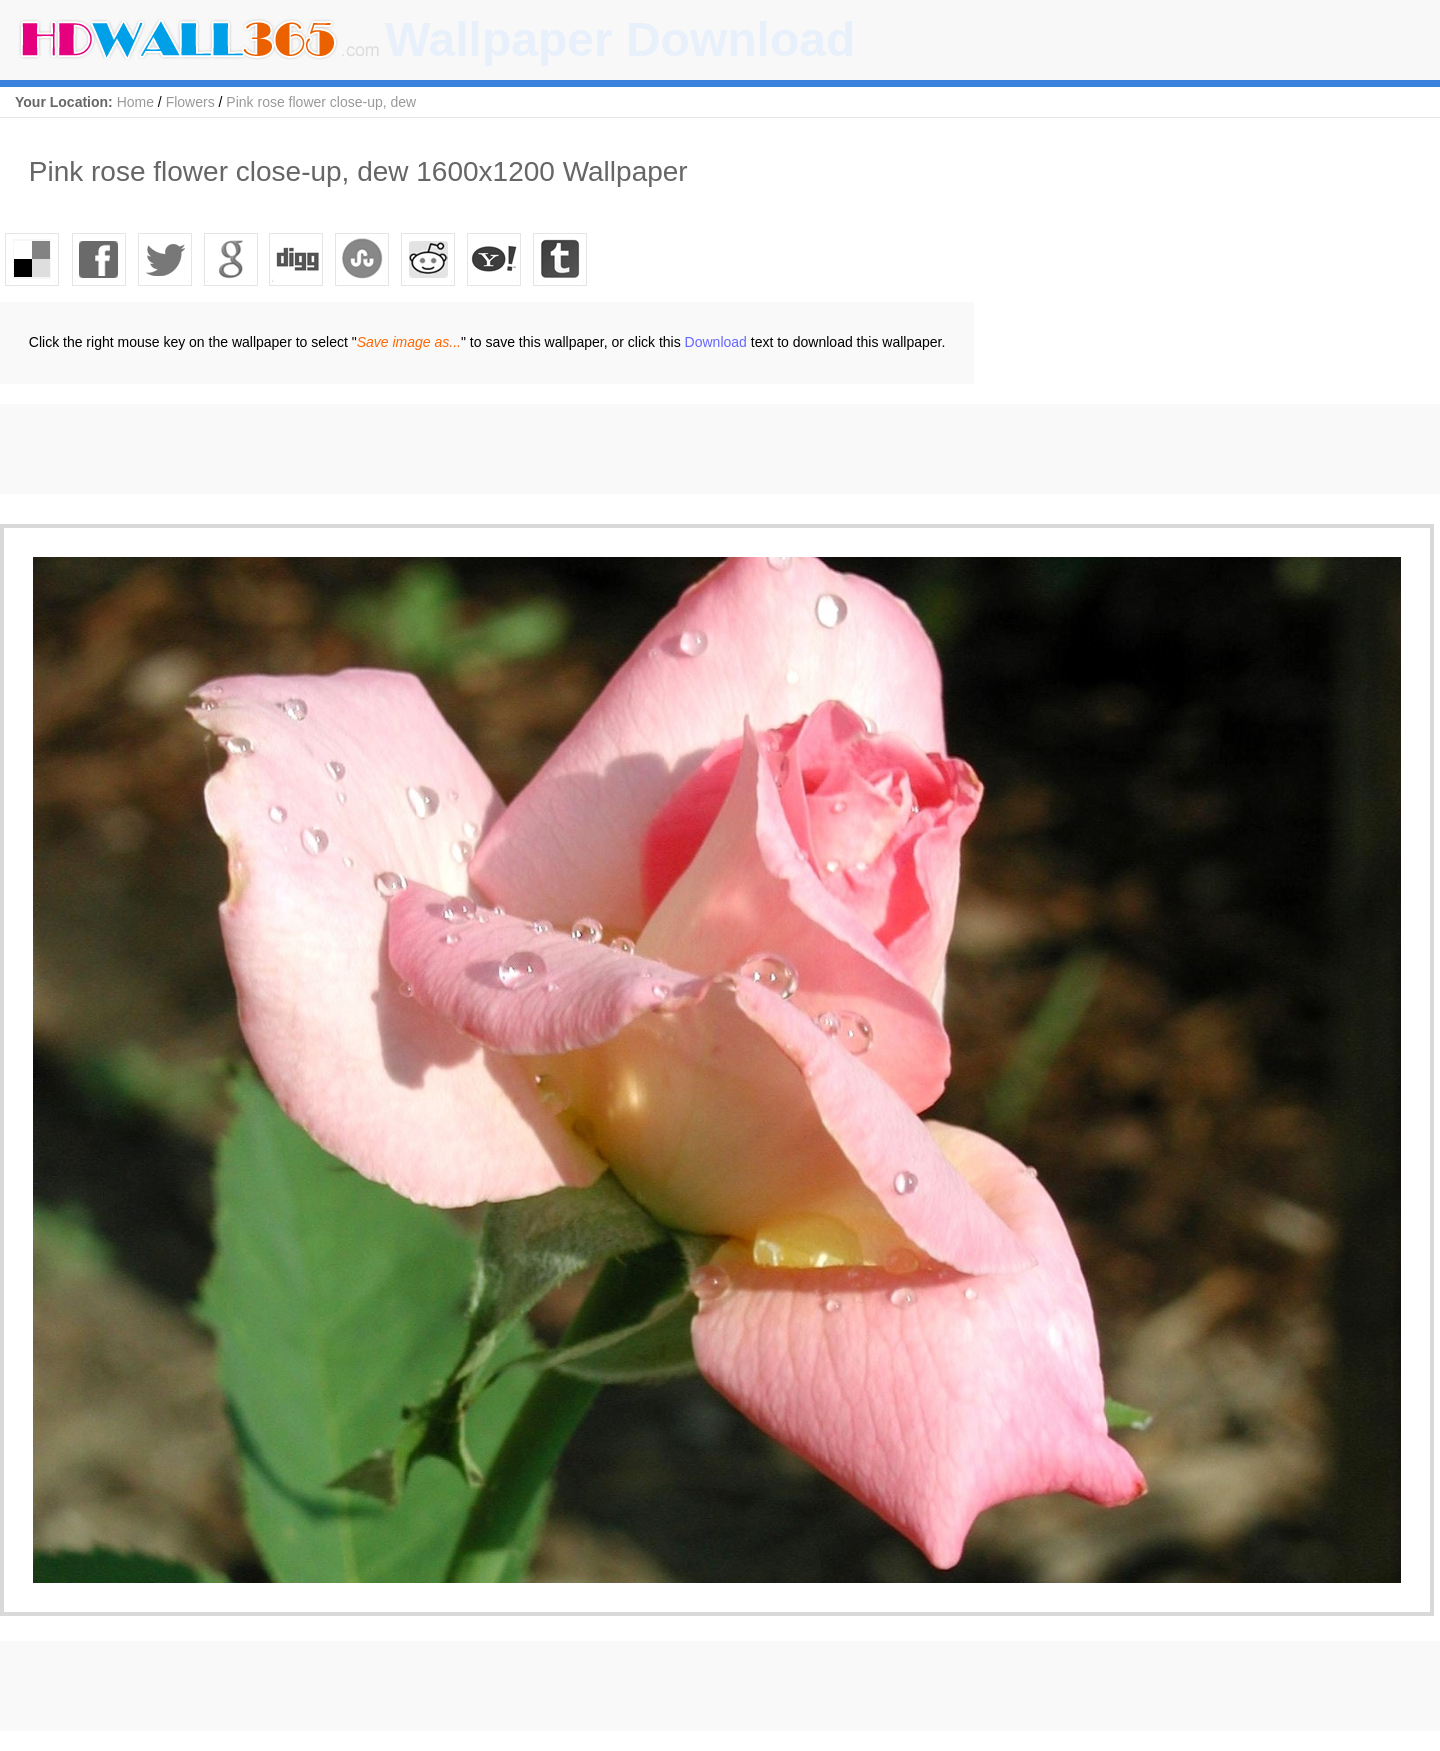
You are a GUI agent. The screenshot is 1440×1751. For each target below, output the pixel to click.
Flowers (190, 102)
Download (716, 342)
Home (135, 102)
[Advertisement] (364, 449)
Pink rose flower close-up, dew (321, 102)
